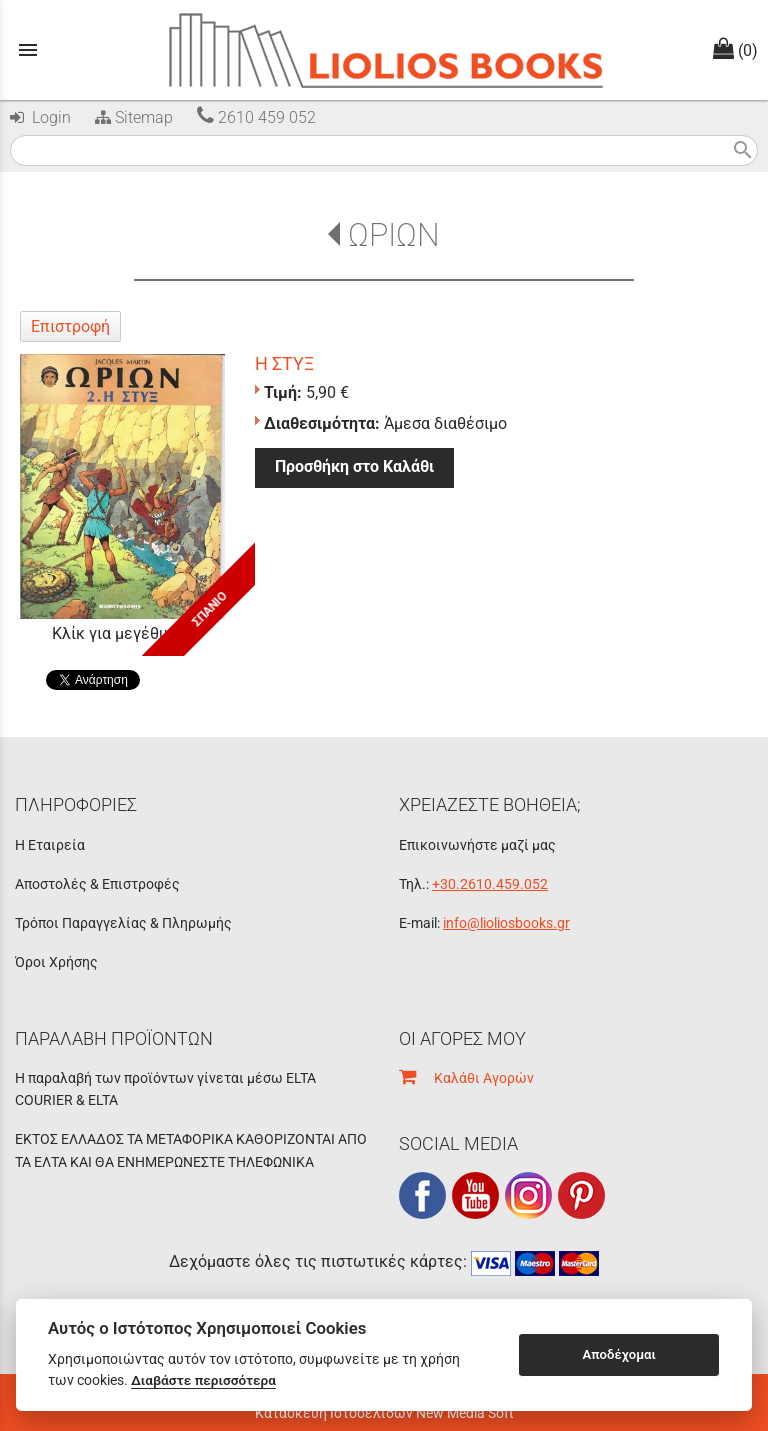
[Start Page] (384, 50)
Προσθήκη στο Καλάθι (354, 466)
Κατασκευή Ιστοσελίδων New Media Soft (384, 1413)
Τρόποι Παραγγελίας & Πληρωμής (123, 923)
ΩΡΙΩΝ (394, 235)
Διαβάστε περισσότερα (203, 1380)
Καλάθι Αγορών (466, 1078)
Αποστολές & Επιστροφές (97, 884)
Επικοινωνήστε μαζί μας (477, 845)
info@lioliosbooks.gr (506, 923)
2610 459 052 (256, 117)
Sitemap (132, 117)
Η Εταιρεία (50, 845)
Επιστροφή (70, 326)
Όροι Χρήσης (56, 962)
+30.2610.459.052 (490, 884)
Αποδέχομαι (619, 1354)
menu (28, 50)
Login (40, 117)
